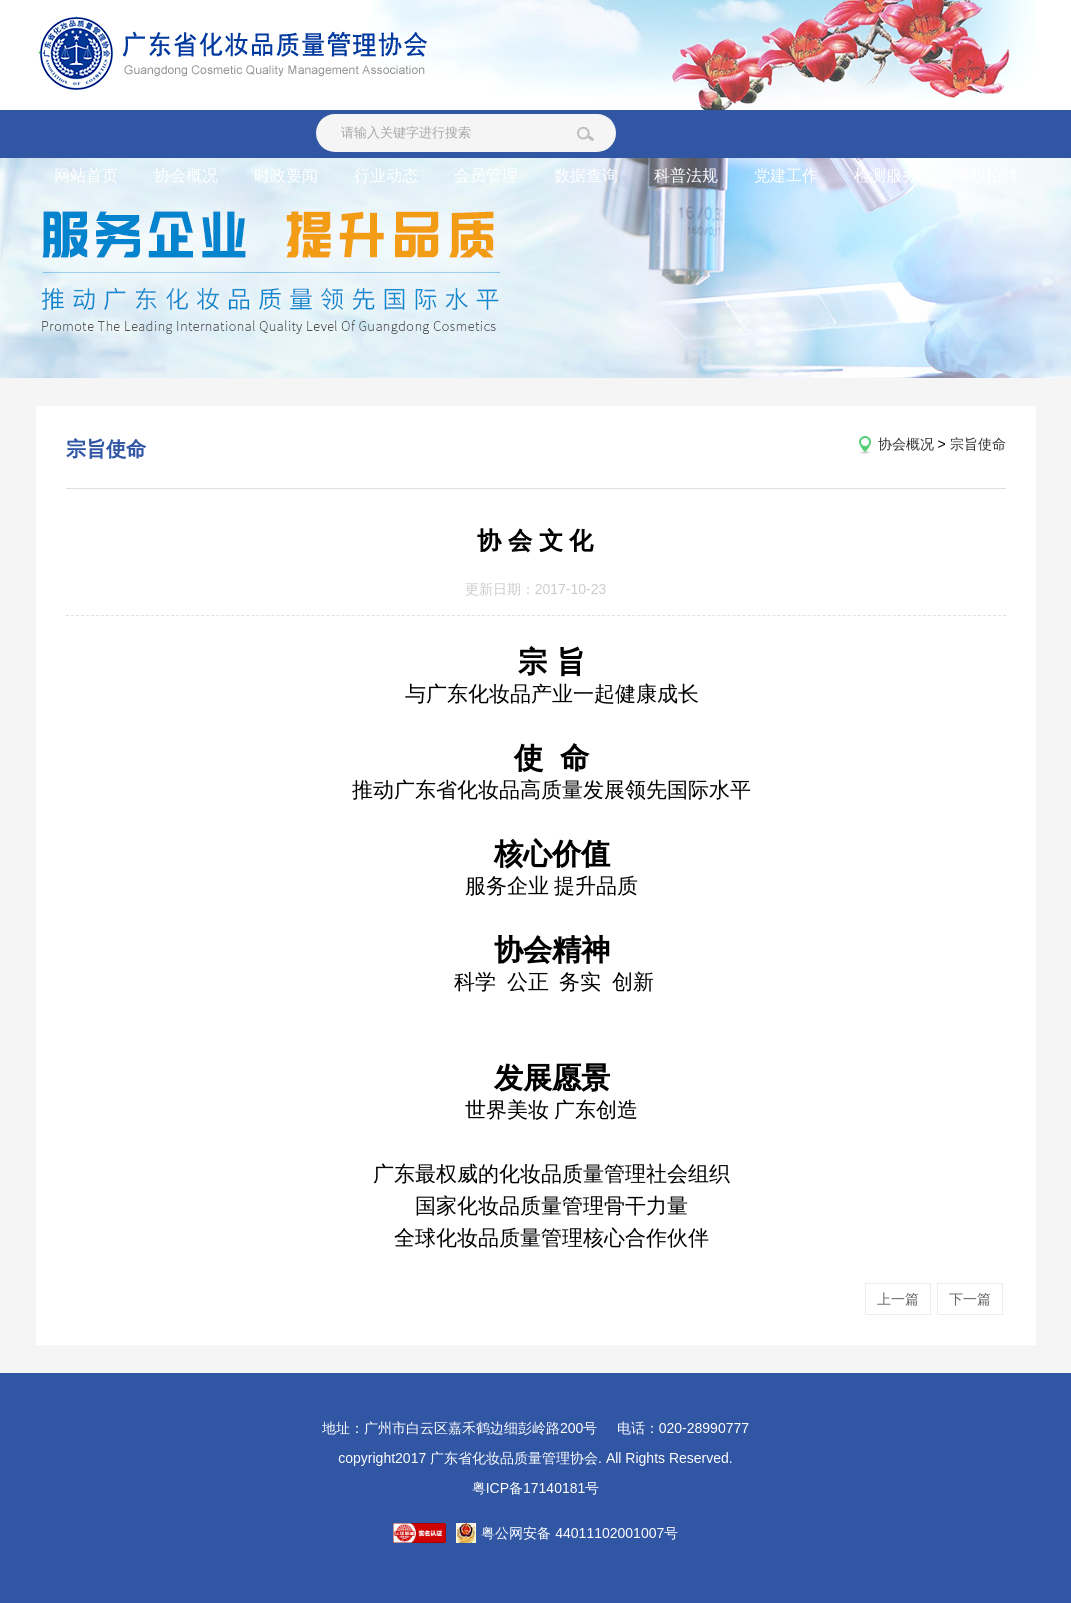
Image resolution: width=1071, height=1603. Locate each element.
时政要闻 (286, 175)
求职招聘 (986, 175)
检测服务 (886, 175)
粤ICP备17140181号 (536, 1488)
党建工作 (786, 175)
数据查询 (586, 175)
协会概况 (186, 175)
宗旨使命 (978, 444)
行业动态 (386, 175)
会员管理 (486, 175)
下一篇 (970, 1299)
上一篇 (898, 1299)
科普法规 (686, 175)
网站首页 (86, 175)
